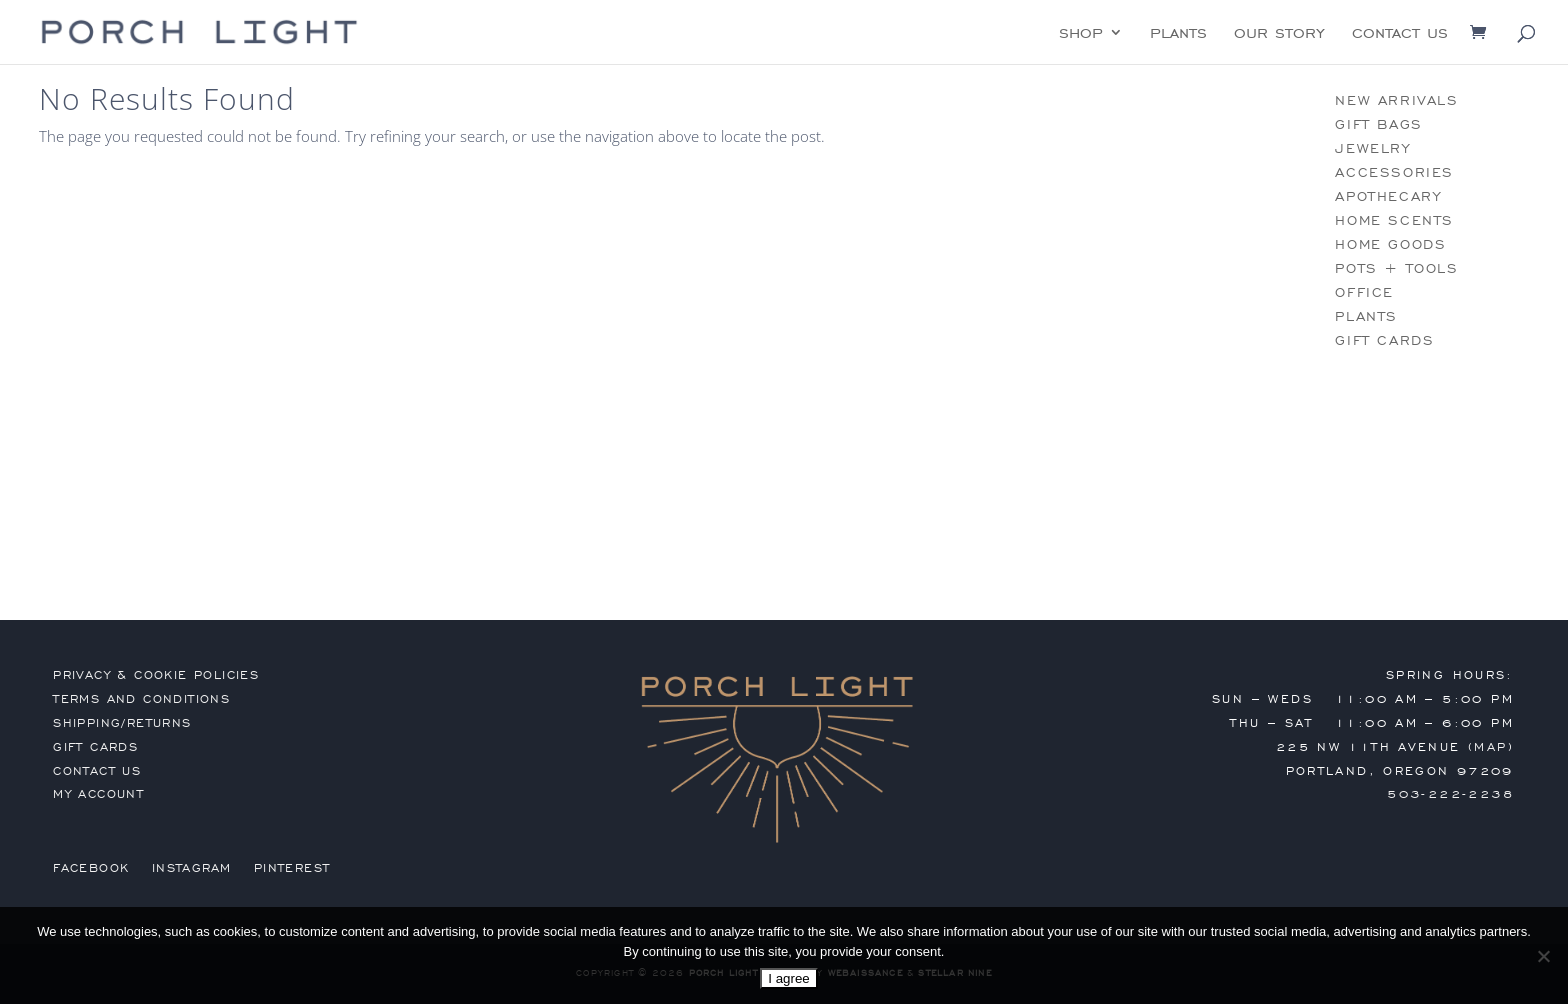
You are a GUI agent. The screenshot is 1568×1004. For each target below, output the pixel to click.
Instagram (192, 868)
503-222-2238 (1450, 794)
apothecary (1388, 196)
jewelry (1372, 148)
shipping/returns (122, 723)
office (1364, 292)
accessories (1394, 172)
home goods (1390, 244)
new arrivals (1396, 100)
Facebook (91, 868)
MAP (1490, 747)
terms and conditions (141, 699)
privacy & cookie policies (156, 675)
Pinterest (292, 868)
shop (1081, 34)
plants (1178, 34)
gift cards (1384, 340)
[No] (1543, 956)
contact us (1400, 34)
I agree (789, 978)
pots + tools (1396, 268)
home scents (1394, 220)
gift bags (1378, 124)
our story (1279, 34)
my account (98, 794)
